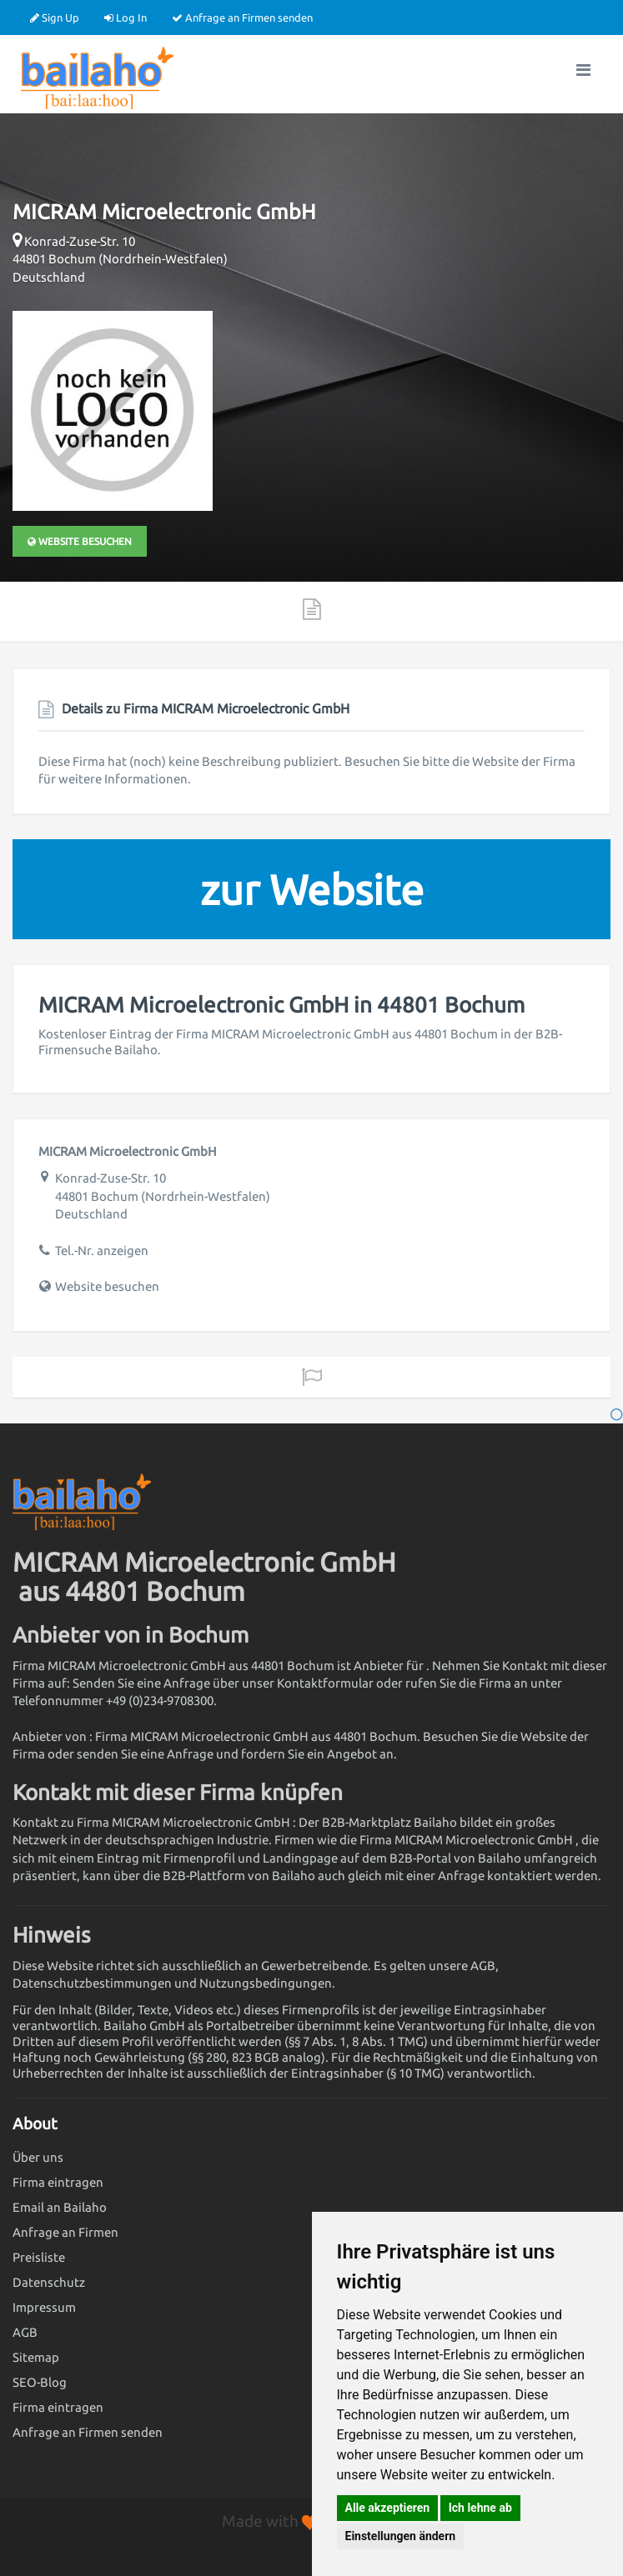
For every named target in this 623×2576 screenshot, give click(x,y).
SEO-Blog (40, 2382)
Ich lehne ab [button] (480, 2507)
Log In (125, 17)
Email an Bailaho (60, 2207)
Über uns (38, 2157)
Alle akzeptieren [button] (387, 2507)
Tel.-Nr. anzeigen (101, 1250)
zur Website (312, 889)
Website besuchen (80, 541)
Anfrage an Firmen (65, 2232)
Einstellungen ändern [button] (400, 2536)
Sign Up (54, 17)
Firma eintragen (58, 2182)
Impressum (44, 2307)
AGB (25, 2332)
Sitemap (36, 2357)
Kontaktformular (325, 1683)
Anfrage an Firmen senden (242, 17)
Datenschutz (49, 2282)
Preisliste (39, 2257)
